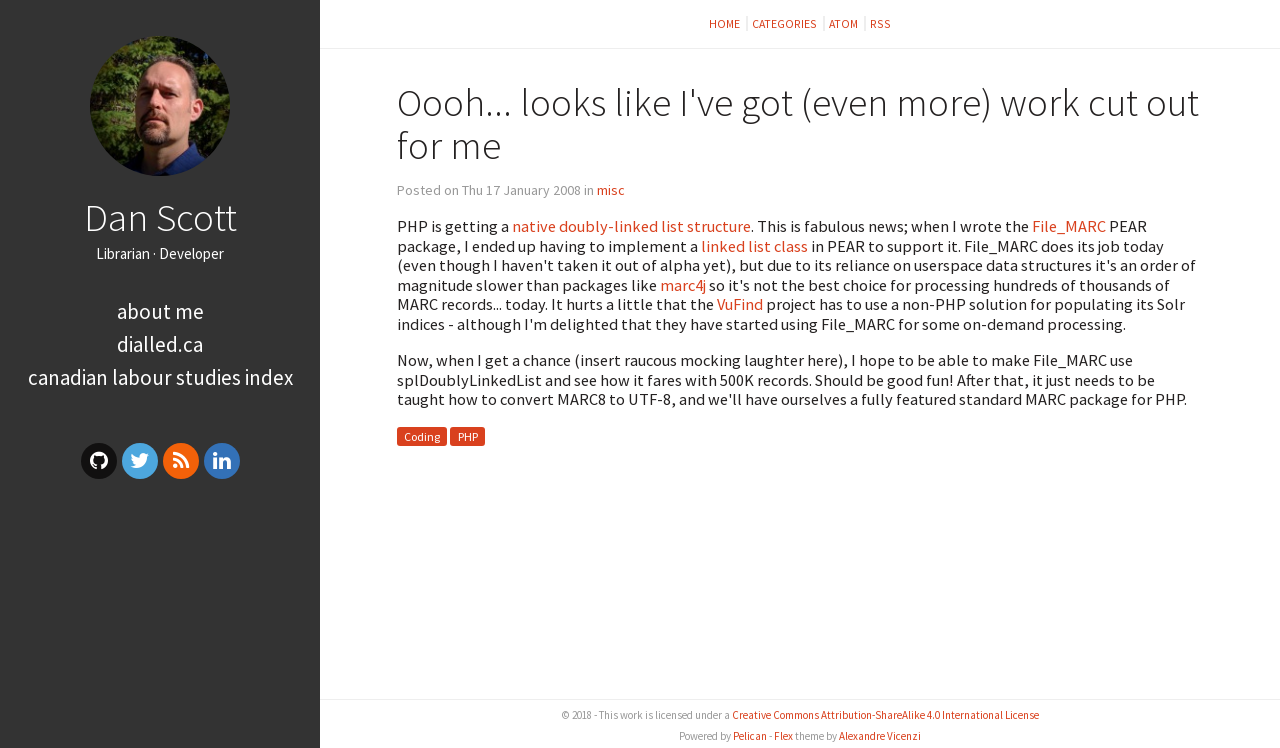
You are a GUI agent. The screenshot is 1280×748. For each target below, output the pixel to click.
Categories (785, 23)
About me (160, 311)
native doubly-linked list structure (631, 226)
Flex (783, 736)
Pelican (750, 736)
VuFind (740, 304)
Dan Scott (160, 217)
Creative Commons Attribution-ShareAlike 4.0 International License (885, 715)
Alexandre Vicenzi (880, 736)
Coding (422, 436)
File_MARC (1069, 226)
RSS (880, 23)
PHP (468, 436)
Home (725, 23)
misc (611, 190)
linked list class (754, 246)
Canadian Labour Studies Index (160, 377)
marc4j (683, 285)
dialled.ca (160, 344)
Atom (844, 23)
